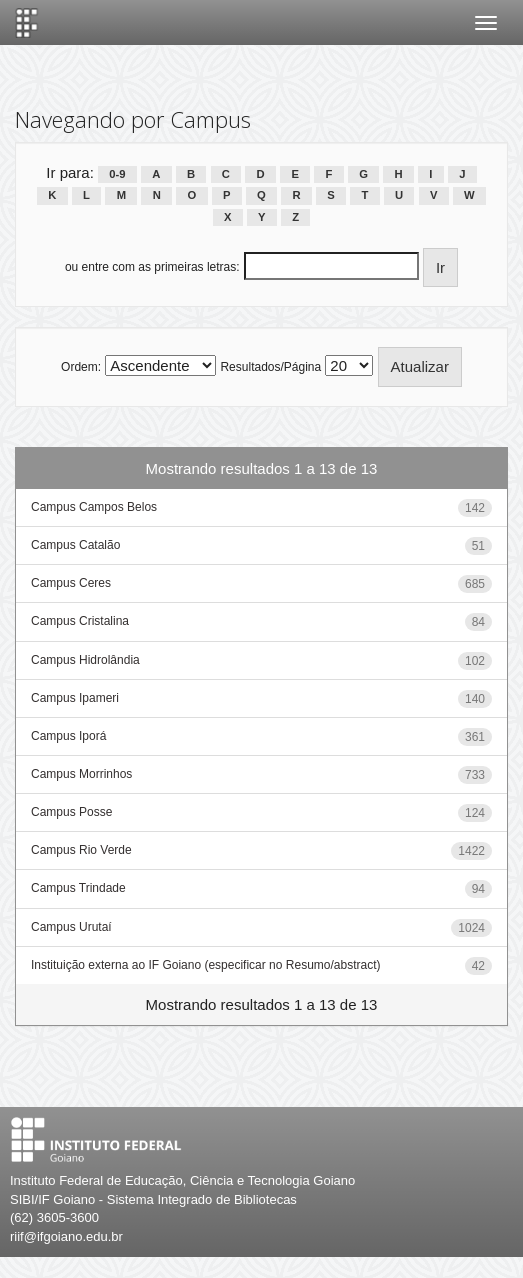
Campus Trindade (78, 888)
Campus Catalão (75, 545)
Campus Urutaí (71, 927)
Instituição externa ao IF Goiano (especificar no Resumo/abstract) (206, 965)
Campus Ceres (71, 583)
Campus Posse (71, 812)
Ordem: (81, 367)
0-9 (117, 174)
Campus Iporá (68, 736)
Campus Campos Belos (94, 507)
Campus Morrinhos (81, 774)
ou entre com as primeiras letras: (152, 267)
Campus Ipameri (75, 698)
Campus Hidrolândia (85, 660)
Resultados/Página (270, 367)
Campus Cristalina (80, 621)
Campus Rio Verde (81, 850)
